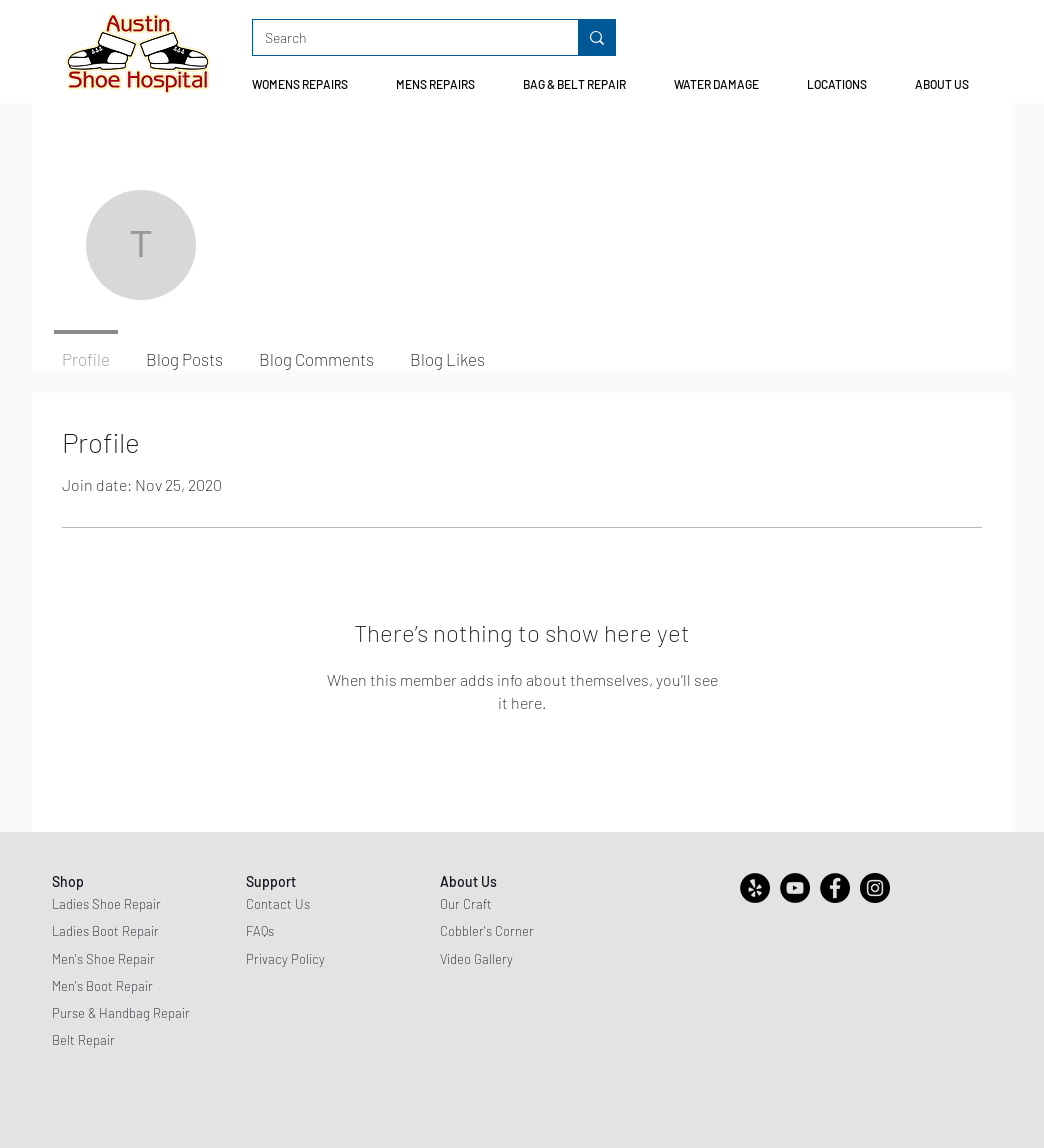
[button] (308, 84)
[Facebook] (835, 888)
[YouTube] (795, 888)
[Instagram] (875, 888)
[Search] (400, 38)
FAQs (260, 931)
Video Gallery (476, 959)
